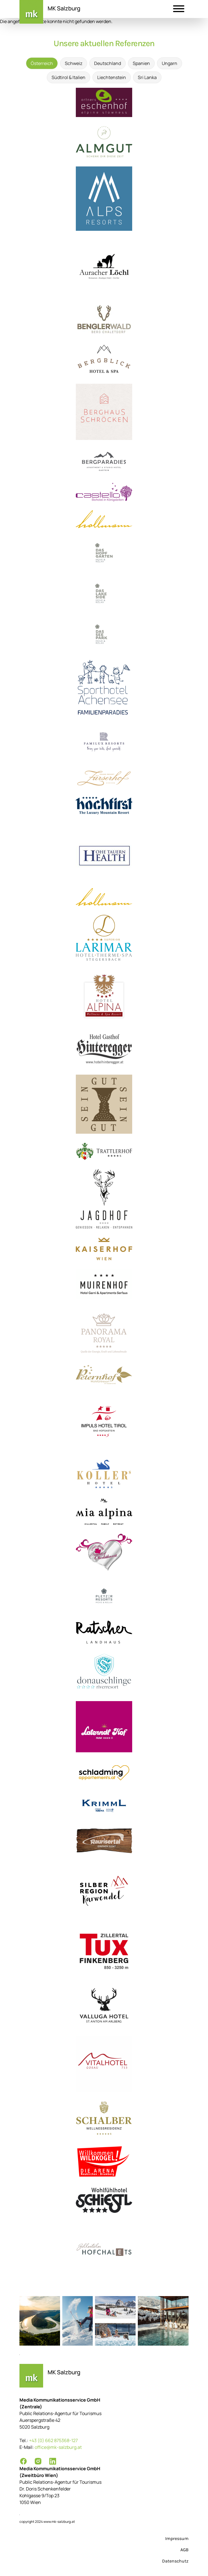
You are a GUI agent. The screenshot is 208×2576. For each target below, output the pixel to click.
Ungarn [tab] (169, 63)
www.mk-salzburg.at (59, 2521)
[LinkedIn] (53, 2461)
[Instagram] (38, 2461)
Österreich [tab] (42, 63)
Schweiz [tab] (73, 63)
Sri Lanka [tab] (147, 77)
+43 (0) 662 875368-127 (53, 2440)
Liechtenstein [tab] (111, 77)
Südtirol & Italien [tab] (68, 77)
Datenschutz (175, 2561)
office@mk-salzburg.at (58, 2447)
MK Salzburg (64, 8)
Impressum (177, 2538)
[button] (179, 9)
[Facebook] (23, 2461)
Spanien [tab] (141, 63)
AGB (184, 2549)
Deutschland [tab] (107, 63)
